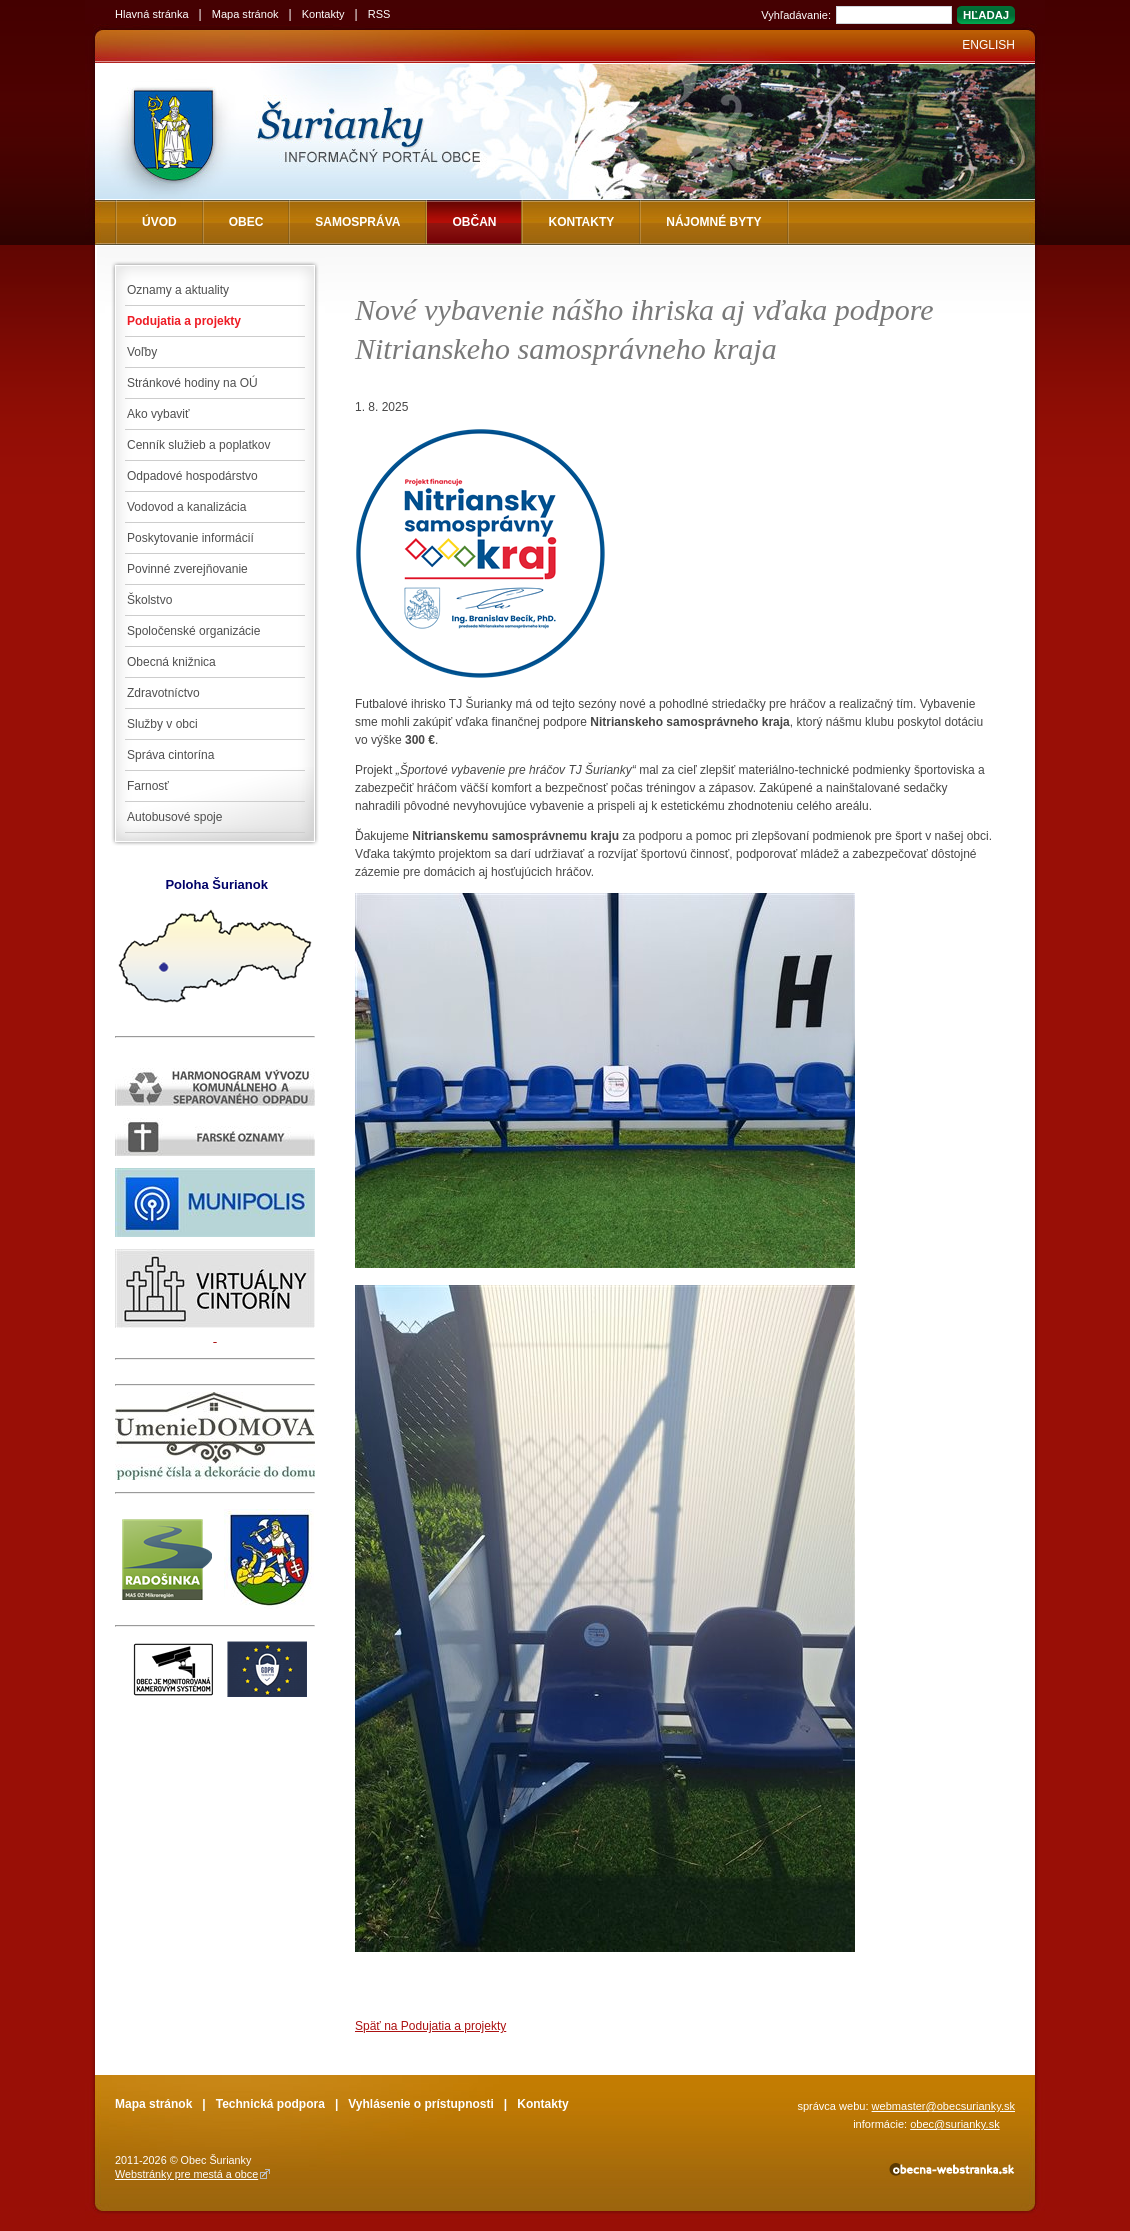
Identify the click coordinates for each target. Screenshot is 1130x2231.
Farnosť (148, 786)
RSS (379, 14)
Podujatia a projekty (184, 321)
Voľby (142, 352)
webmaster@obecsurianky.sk (943, 2106)
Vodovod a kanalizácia (186, 507)
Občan (474, 222)
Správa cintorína (170, 755)
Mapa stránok (245, 14)
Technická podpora (270, 2104)
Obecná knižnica (171, 662)
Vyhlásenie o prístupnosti (421, 2104)
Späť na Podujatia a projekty (430, 2026)
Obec (246, 222)
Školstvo (149, 600)
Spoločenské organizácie (193, 631)
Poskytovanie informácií (190, 538)
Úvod (159, 222)
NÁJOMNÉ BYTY (713, 222)
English (988, 45)
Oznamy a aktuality (178, 290)
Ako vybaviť (158, 414)
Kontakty (323, 14)
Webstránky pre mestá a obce (186, 2174)
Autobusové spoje (174, 817)
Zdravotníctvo (163, 693)
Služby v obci (162, 724)
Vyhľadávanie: (796, 15)
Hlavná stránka (152, 14)
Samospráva (357, 222)
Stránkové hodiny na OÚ (192, 383)
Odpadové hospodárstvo (192, 476)
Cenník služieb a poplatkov (198, 445)
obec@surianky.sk (954, 2124)
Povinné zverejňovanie (187, 569)
